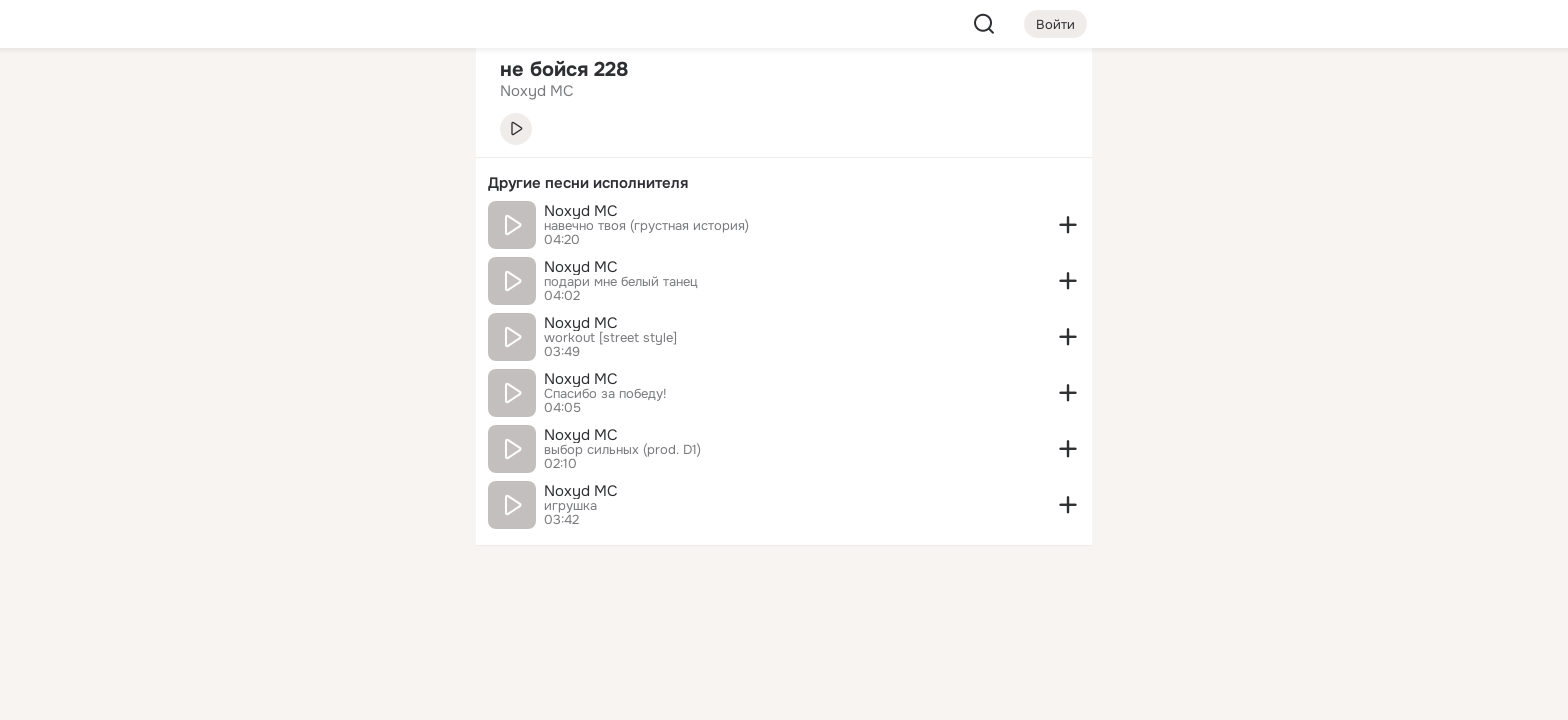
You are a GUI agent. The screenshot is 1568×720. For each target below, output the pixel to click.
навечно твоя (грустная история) (646, 226)
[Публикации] (240, 184)
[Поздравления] (328, 272)
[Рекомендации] (328, 360)
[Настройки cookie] (328, 693)
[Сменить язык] (328, 608)
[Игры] (416, 272)
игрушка (570, 506)
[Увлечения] (328, 96)
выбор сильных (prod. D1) (622, 450)
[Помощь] (240, 360)
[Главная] (240, 96)
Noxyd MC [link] (537, 91)
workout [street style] (610, 338)
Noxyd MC (581, 211)
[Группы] (416, 96)
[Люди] (328, 184)
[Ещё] (328, 565)
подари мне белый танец (621, 282)
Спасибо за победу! (605, 394)
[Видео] (416, 184)
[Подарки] (240, 272)
